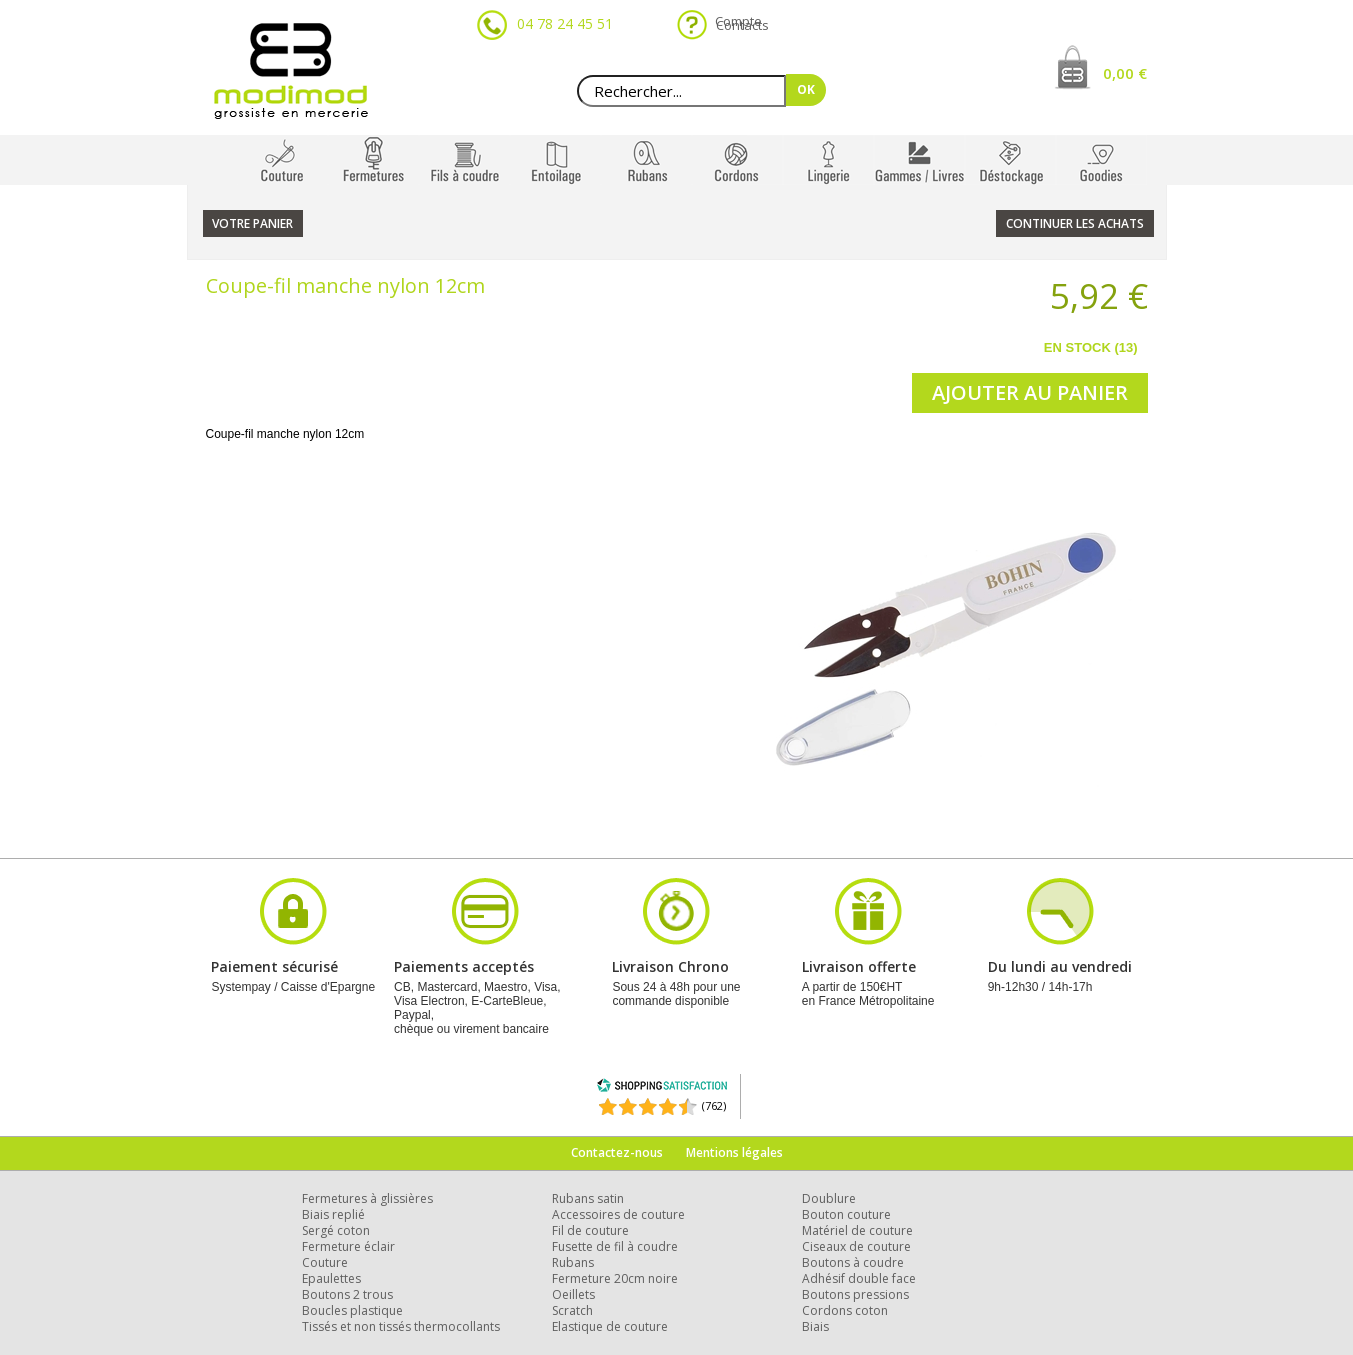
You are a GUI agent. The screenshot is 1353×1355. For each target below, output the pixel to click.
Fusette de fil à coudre (615, 1246)
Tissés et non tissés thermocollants (401, 1326)
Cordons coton (845, 1310)
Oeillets (573, 1294)
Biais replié (333, 1214)
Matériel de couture (857, 1230)
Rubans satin (588, 1198)
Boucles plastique (352, 1310)
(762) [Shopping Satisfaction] (714, 1105)
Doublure (829, 1198)
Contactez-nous (617, 1152)
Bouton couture (846, 1214)
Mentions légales (734, 1152)
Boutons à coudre (853, 1262)
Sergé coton (336, 1230)
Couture (325, 1262)
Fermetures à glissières (367, 1198)
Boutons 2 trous (347, 1294)
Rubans (573, 1262)
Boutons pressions (855, 1294)
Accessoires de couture (618, 1214)
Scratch (572, 1310)
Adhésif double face (859, 1278)
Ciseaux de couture (856, 1246)
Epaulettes (331, 1278)
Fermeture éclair (348, 1246)
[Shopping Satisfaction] (662, 1088)
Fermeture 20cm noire (615, 1278)
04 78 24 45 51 (565, 23)
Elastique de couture (610, 1326)
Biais (815, 1326)
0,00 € (1125, 73)
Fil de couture (590, 1230)
